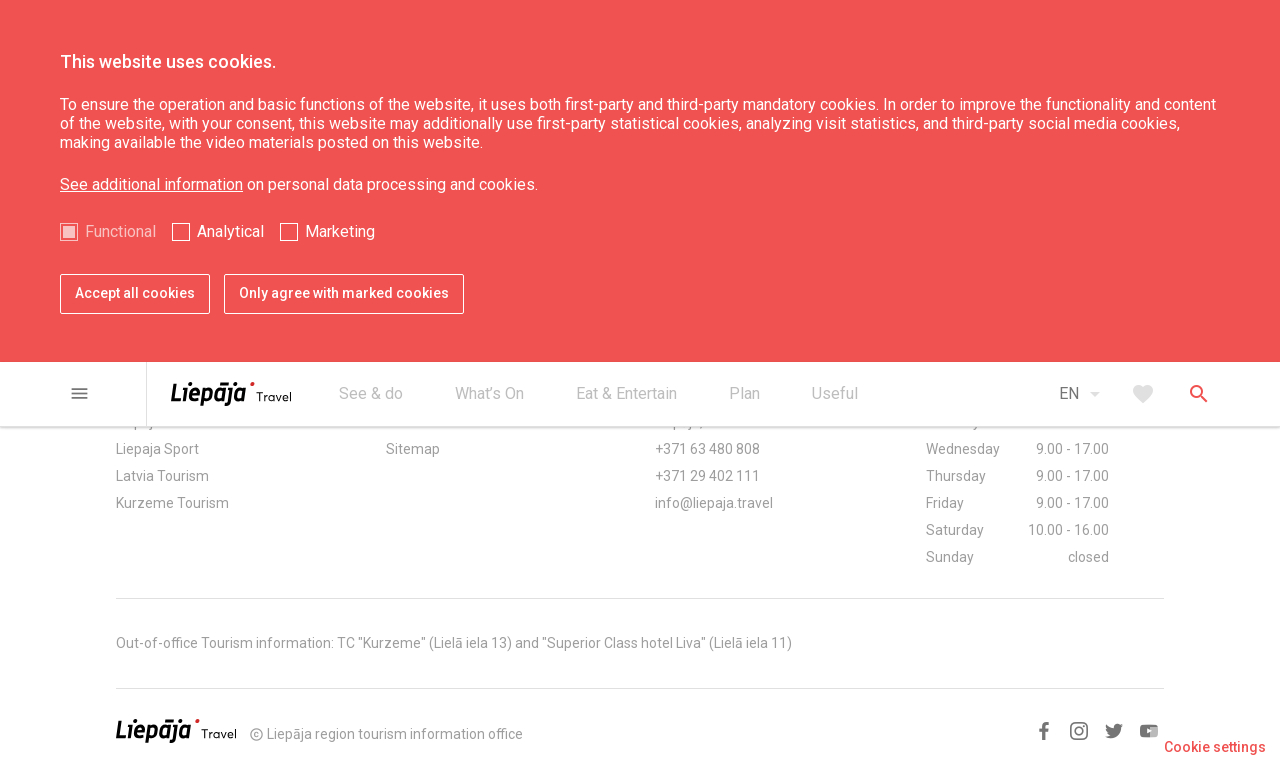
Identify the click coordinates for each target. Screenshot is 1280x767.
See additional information (151, 184)
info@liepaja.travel (714, 503)
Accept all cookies (135, 293)
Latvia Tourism (162, 476)
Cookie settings (1215, 747)
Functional (120, 231)
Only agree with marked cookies (344, 293)
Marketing (340, 231)
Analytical (230, 231)
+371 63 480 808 (707, 449)
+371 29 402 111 (707, 476)
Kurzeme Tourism (172, 503)
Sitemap (413, 449)
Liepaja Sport (157, 449)
